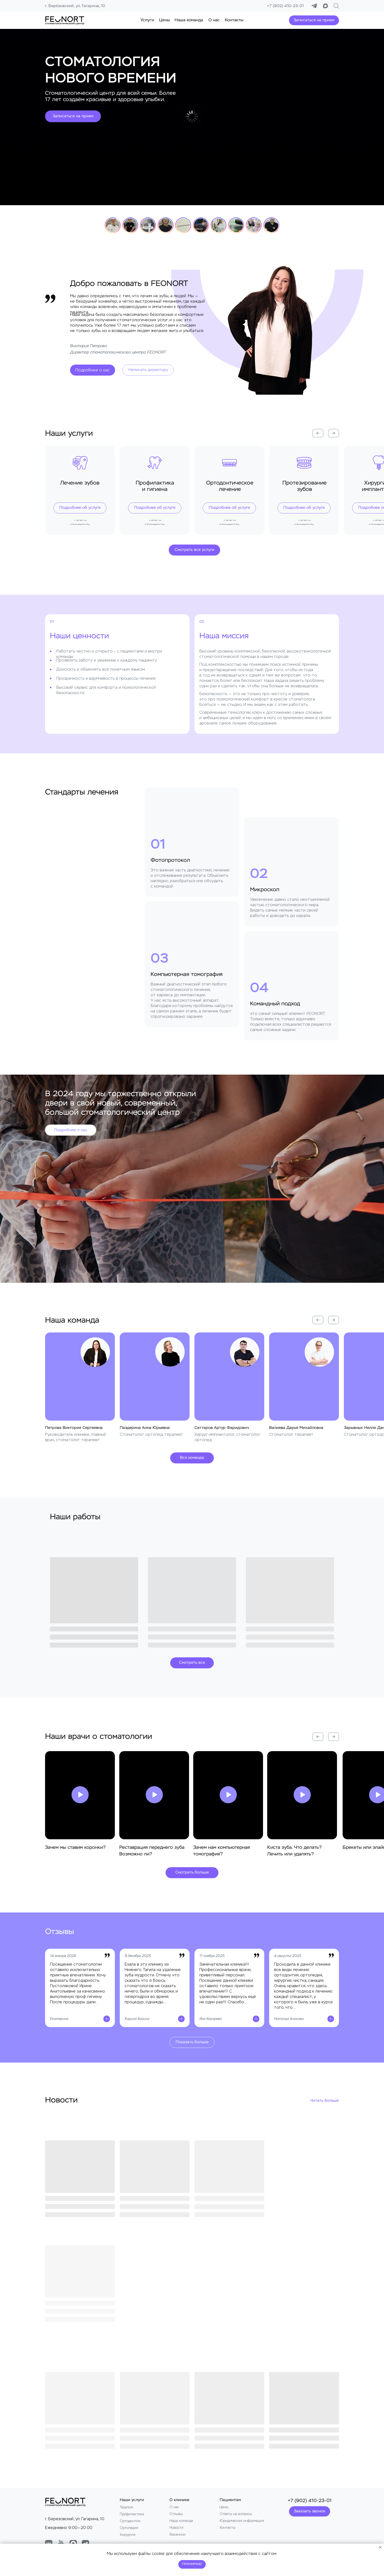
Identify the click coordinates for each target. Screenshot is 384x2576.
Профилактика (132, 2514)
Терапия (126, 2507)
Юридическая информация (242, 2521)
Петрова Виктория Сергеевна (74, 1428)
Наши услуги (132, 2500)
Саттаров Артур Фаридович (221, 1428)
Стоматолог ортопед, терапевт (151, 1434)
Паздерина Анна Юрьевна (145, 1428)
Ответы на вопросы (236, 2514)
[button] (314, 20)
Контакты (227, 2528)
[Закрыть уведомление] (380, 2547)
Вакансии (177, 2534)
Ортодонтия (130, 2521)
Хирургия (127, 2535)
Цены (223, 2507)
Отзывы (176, 2514)
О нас (174, 2507)
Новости (176, 2528)
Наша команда (181, 2521)
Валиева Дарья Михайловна (296, 1428)
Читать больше (324, 2101)
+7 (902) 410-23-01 (285, 6)
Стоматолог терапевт (291, 1434)
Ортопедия (129, 2528)
